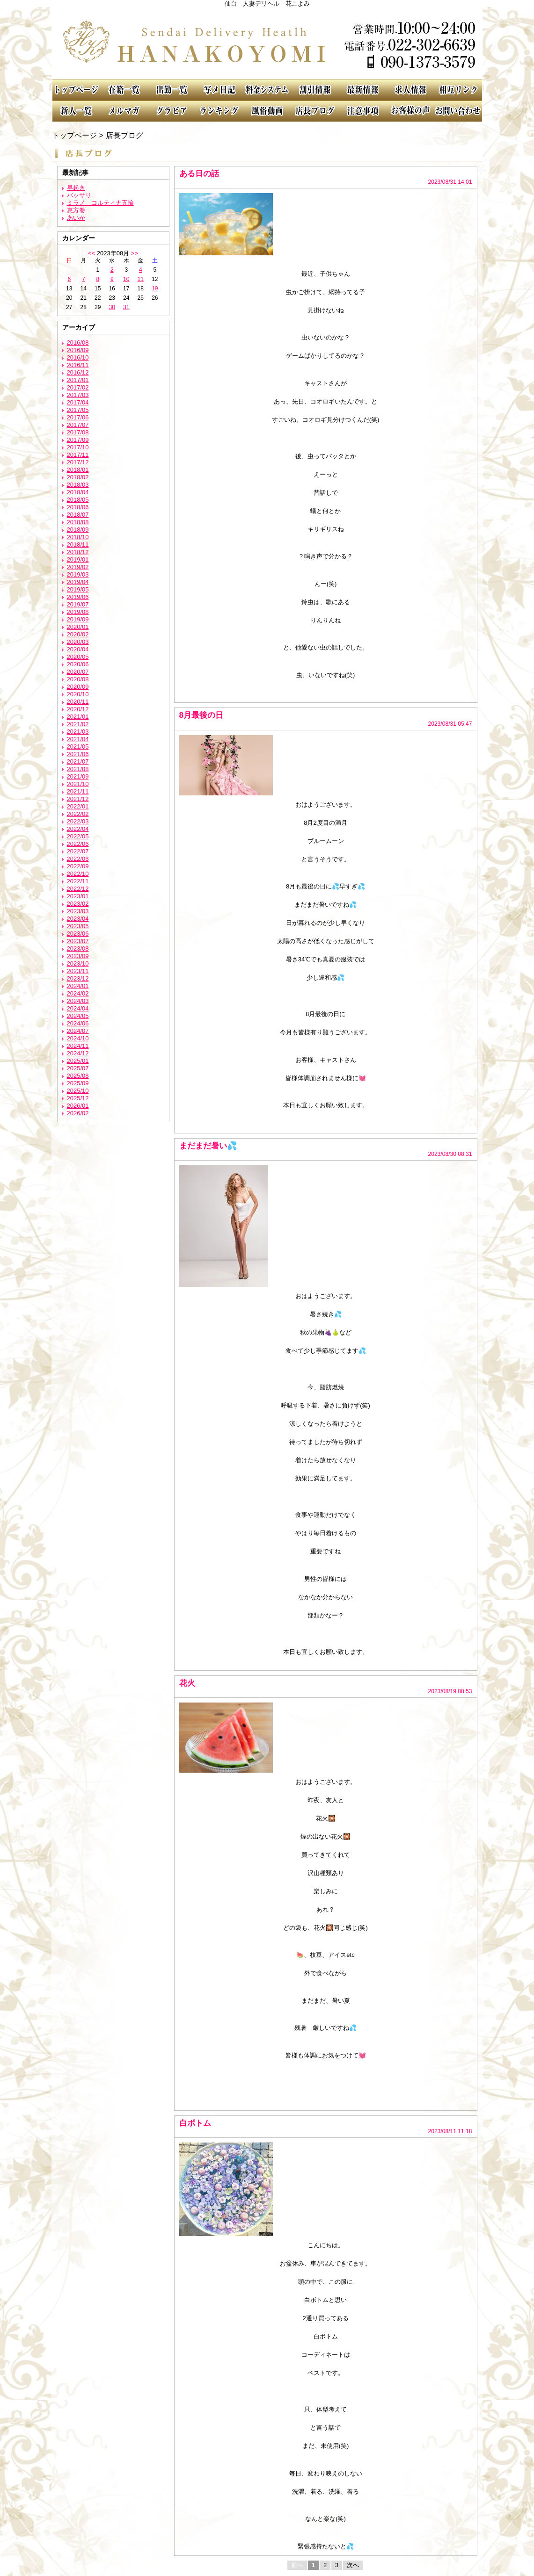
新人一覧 (76, 111)
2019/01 (78, 559)
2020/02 (78, 634)
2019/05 (78, 589)
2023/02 (78, 903)
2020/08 (78, 679)
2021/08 (78, 768)
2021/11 (78, 791)
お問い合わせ (458, 111)
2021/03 (78, 731)
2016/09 (78, 350)
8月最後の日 (201, 715)
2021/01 (78, 716)
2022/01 (78, 806)
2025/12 (78, 1098)
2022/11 (78, 881)
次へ (353, 2565)
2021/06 (78, 754)
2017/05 (78, 409)
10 (126, 279)
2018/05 (78, 499)
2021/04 (78, 739)
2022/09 (78, 866)
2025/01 (78, 1060)
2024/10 (78, 1038)
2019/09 (78, 619)
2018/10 (78, 537)
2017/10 (78, 447)
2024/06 (78, 1023)
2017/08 (78, 432)
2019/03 (78, 574)
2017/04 (78, 402)
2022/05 (78, 836)
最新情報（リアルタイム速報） (363, 90)
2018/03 (78, 484)
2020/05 (78, 656)
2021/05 (78, 746)
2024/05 (78, 1015)
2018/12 (78, 552)
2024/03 (78, 1000)
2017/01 (78, 379)
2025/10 (78, 1090)
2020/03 (78, 641)
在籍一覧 (124, 90)
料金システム (267, 90)
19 (155, 288)
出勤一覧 (172, 90)
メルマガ (124, 111)
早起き (76, 187)
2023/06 (78, 933)
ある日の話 (199, 173)
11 (141, 279)
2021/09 (78, 776)
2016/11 (78, 364)
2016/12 (78, 372)
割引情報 (315, 90)
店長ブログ (315, 111)
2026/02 (78, 1113)
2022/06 (78, 843)
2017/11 (78, 454)
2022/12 (78, 888)
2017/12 (78, 462)
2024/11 (78, 1045)
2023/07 (78, 941)
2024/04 (78, 1008)
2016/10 (78, 357)
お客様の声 (410, 111)
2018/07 (78, 514)
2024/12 (78, 1053)
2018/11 (78, 544)
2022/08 (78, 858)
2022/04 (78, 828)
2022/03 (78, 821)
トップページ (74, 135)
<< (91, 253)
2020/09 (78, 686)
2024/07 (78, 1030)
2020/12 (78, 709)
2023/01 (78, 896)
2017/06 (78, 417)
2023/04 (78, 918)
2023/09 (78, 956)
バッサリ (79, 195)
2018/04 (78, 492)
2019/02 (78, 566)
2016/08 (78, 342)
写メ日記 (219, 90)
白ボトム (195, 2123)
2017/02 (78, 387)
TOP (76, 90)
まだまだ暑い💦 (208, 1145)
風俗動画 (267, 111)
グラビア (172, 111)
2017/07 (78, 424)
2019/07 (78, 604)
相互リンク (458, 90)
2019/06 (78, 596)
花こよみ (267, 43)
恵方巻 (76, 210)
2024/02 (78, 993)
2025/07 (78, 1068)
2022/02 (78, 813)
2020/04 (78, 649)
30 (112, 307)
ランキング (219, 111)
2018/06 (78, 507)
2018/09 (78, 529)
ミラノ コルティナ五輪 (100, 202)
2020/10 (78, 694)
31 (126, 307)
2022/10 (78, 873)
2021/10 (78, 783)
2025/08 (78, 1075)
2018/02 (78, 477)
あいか (76, 217)
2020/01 (78, 626)
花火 (187, 1683)
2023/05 (78, 926)
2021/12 (78, 798)
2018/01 (78, 469)
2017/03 (78, 394)
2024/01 (78, 985)
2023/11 (78, 970)
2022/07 (78, 851)
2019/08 (78, 611)
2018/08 (78, 522)
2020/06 (78, 664)
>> (134, 253)
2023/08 (78, 948)
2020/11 (78, 701)
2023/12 (78, 978)
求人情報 (410, 90)
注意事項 (363, 111)
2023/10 (78, 963)
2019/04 (78, 581)
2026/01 (78, 1105)
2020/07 (78, 671)
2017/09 (78, 439)
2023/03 (78, 911)
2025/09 (78, 1083)
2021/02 (78, 724)
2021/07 (78, 761)
